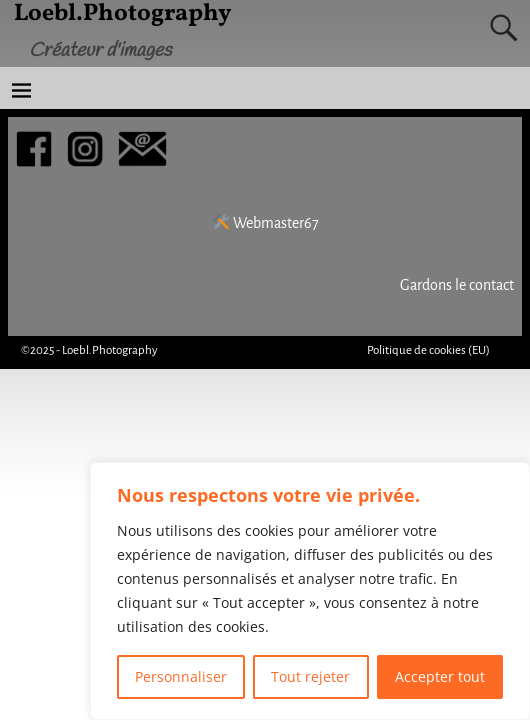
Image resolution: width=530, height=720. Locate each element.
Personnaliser (181, 676)
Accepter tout (440, 676)
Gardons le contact (457, 285)
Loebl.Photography (110, 350)
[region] (310, 591)
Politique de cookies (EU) (428, 350)
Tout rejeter (310, 676)
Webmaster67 (266, 223)
